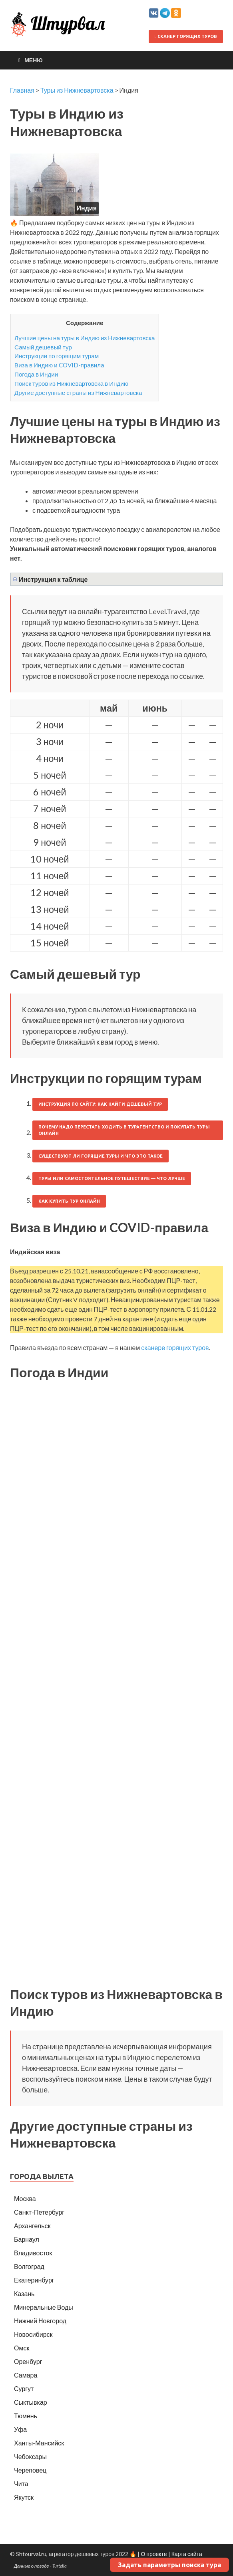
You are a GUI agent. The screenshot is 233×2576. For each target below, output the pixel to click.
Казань (24, 2293)
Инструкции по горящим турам (56, 355)
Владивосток (33, 2253)
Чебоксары (30, 2456)
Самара (25, 2375)
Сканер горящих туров (186, 36)
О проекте (154, 2553)
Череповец (30, 2470)
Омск (21, 2348)
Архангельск (32, 2225)
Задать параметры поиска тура (169, 2564)
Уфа (20, 2429)
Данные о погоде (31, 2565)
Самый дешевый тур (43, 347)
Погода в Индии (36, 374)
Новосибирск (33, 2334)
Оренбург (28, 2361)
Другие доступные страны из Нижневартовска (78, 392)
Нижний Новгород (40, 2320)
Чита (21, 2483)
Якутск (24, 2497)
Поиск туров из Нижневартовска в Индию (71, 383)
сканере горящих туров (175, 1347)
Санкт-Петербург (39, 2212)
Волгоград (29, 2266)
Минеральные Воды (43, 2307)
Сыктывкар (30, 2402)
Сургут (24, 2388)
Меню (33, 60)
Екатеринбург (34, 2280)
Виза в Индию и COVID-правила (59, 365)
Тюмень (25, 2415)
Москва (25, 2198)
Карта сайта (186, 2553)
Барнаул (26, 2239)
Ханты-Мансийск (39, 2443)
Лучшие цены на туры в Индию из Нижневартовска (84, 337)
